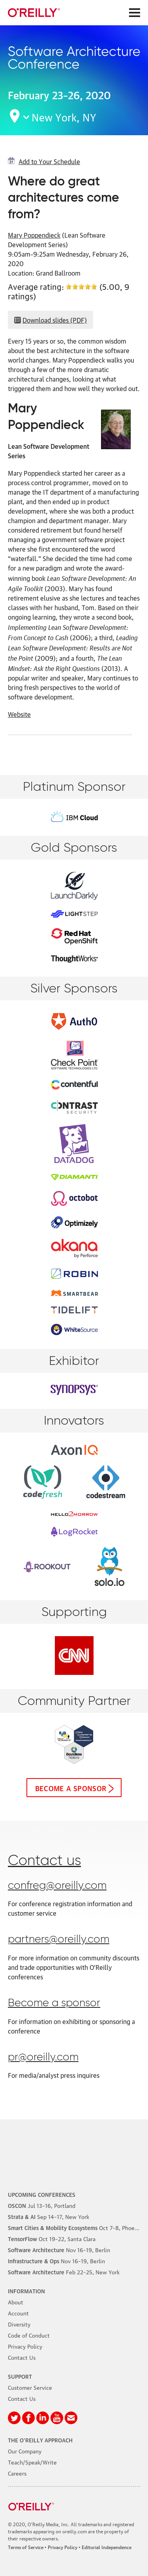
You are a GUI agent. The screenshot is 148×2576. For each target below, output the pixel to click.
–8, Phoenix (75, 2227)
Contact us (44, 1861)
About (15, 2302)
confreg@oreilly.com (57, 1885)
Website (19, 714)
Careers (17, 2473)
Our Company (24, 2451)
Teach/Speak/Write (32, 2462)
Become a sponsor (71, 1787)
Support (20, 2376)
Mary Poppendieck (34, 235)
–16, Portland (41, 2205)
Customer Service (30, 2387)
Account (18, 2313)
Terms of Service (25, 2547)
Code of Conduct (29, 2335)
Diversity (19, 2324)
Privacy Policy (25, 2346)
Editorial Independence (106, 2547)
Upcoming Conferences (41, 2194)
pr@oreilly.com (43, 2057)
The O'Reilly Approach (40, 2440)
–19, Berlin (59, 2249)
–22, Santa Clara (52, 2238)
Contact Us (22, 2357)
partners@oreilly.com (58, 1939)
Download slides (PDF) (54, 320)
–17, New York (48, 2216)
